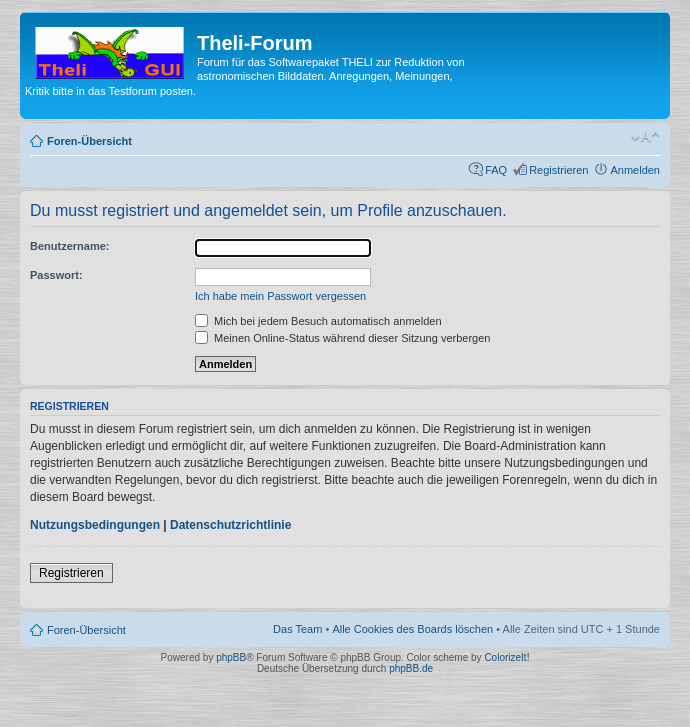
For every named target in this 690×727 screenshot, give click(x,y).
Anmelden (635, 170)
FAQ (496, 170)
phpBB (231, 657)
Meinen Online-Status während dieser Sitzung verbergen (342, 338)
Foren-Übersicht (89, 141)
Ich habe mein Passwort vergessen (280, 296)
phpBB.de (411, 668)
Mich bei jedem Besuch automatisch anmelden (318, 321)
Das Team (297, 629)
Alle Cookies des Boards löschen (412, 629)
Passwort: (56, 275)
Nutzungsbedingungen (95, 525)
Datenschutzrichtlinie (230, 525)
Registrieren (558, 170)
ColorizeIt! (506, 657)
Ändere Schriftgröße (645, 137)
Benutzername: (69, 246)
